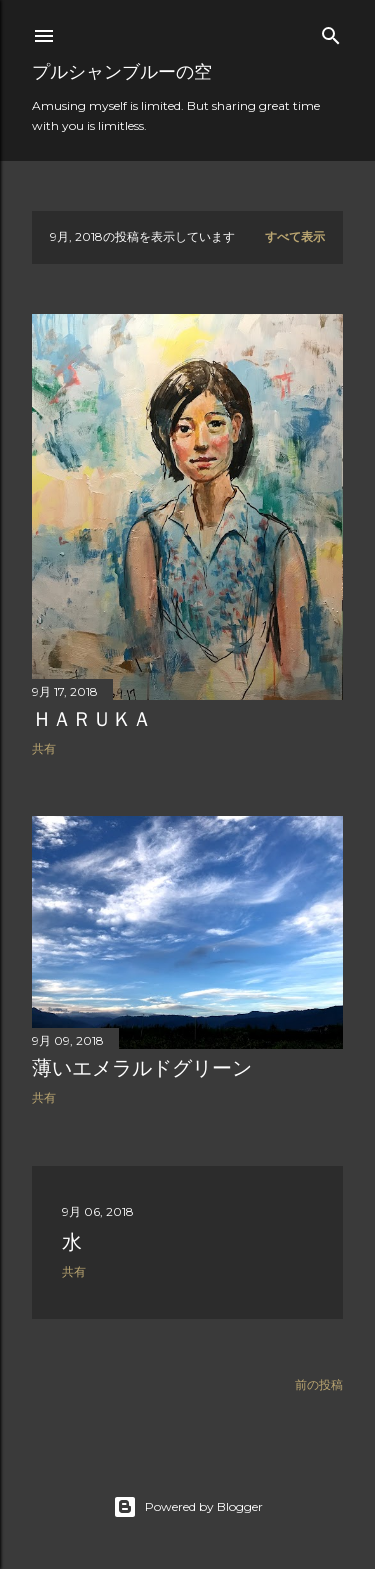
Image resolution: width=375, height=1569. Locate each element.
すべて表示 (295, 236)
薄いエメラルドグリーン (142, 1068)
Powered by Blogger (188, 1507)
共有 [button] (44, 748)
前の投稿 (319, 1384)
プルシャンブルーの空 (122, 71)
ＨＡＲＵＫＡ (92, 719)
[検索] (331, 31)
